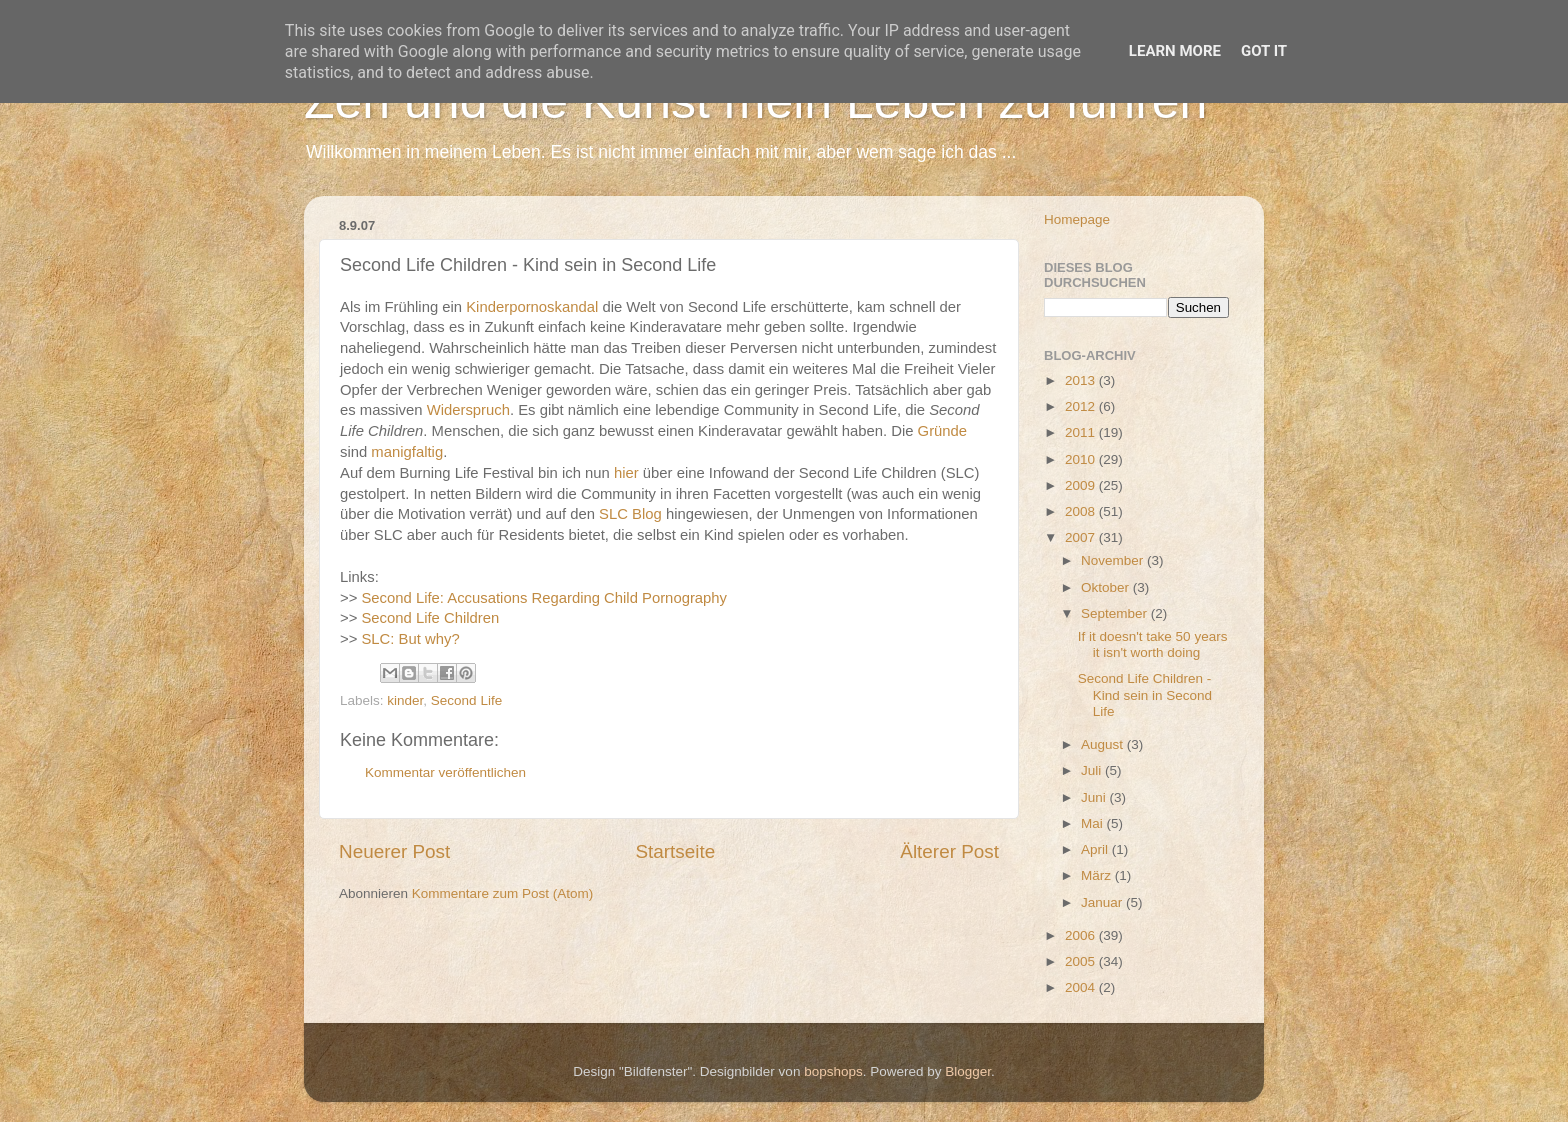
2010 (1082, 459)
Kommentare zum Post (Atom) (503, 893)
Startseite (675, 851)
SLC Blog (630, 514)
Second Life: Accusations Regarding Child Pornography (544, 598)
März (1098, 875)
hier (626, 473)
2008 (1082, 511)
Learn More (1175, 51)
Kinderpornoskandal (532, 307)
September (1116, 613)
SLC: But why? (410, 639)
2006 (1082, 935)
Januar (1103, 902)
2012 (1082, 406)
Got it (1264, 51)
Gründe (943, 431)
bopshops (833, 1071)
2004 (1082, 987)
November (1114, 560)
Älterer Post (949, 851)
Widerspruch (468, 410)
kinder (405, 700)
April (1096, 849)
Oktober (1107, 587)
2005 (1082, 961)
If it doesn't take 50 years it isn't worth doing (1153, 644)
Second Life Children (430, 618)
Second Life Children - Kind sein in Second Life (1145, 694)
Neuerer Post (394, 851)
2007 (1082, 537)
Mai (1094, 823)
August (1104, 744)
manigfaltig (407, 452)
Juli (1093, 770)
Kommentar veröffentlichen (445, 772)
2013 (1082, 380)
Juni (1095, 797)
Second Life (466, 700)
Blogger (968, 1071)
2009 (1082, 485)
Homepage (1077, 219)
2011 (1082, 432)
